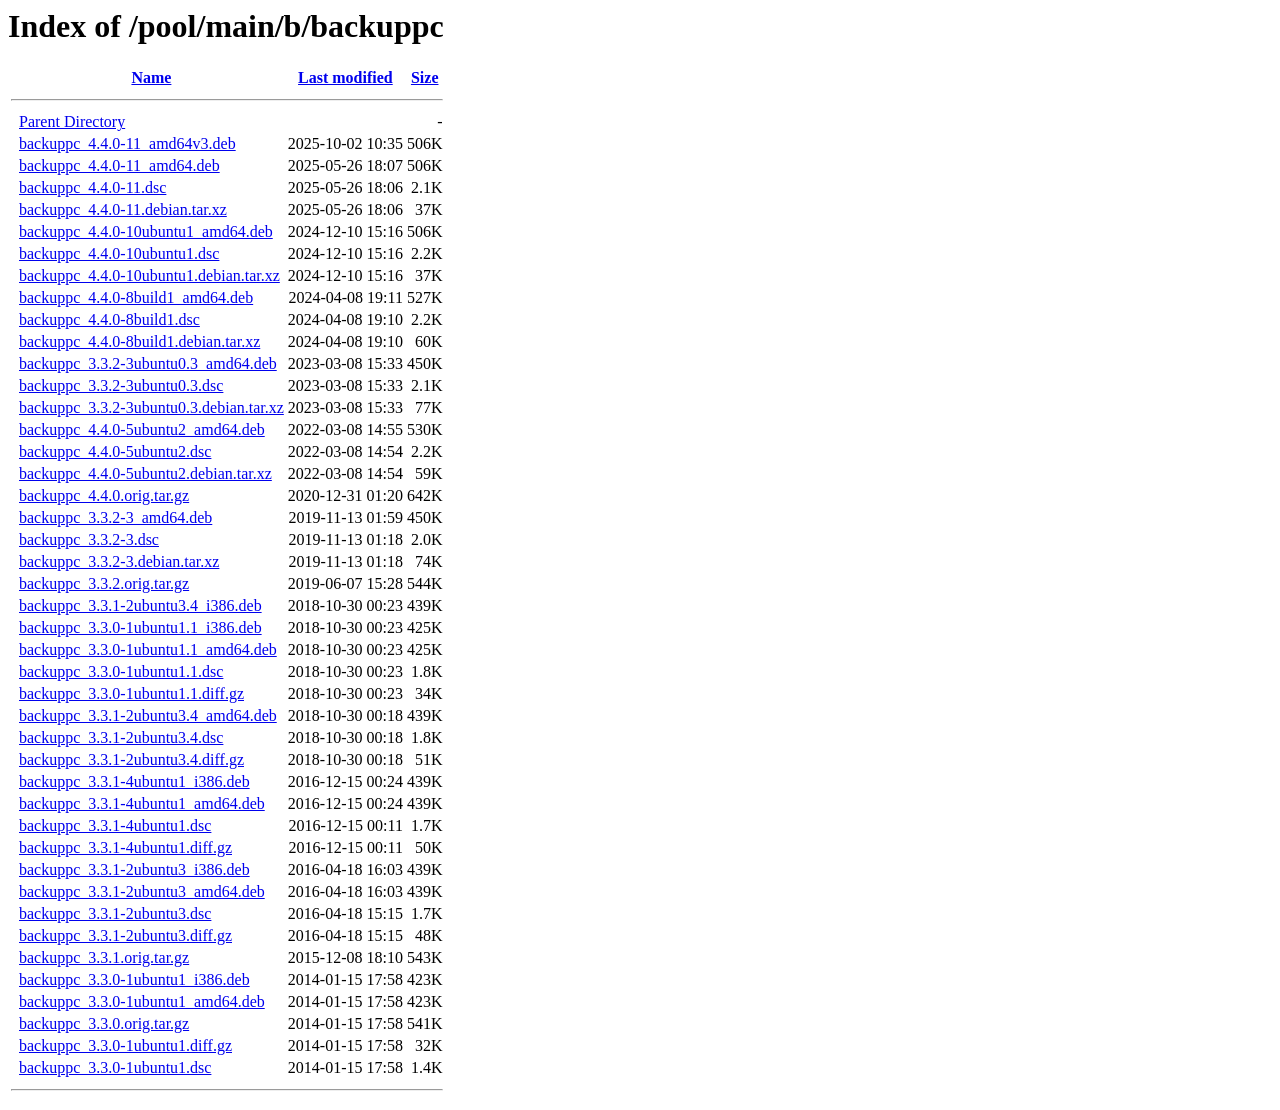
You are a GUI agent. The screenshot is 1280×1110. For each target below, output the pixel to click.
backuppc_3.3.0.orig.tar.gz (104, 1023)
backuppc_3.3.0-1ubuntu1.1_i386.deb (140, 627)
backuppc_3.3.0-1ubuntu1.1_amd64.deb (148, 649)
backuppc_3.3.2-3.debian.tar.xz (119, 561)
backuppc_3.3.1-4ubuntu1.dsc (115, 825)
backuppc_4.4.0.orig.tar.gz (104, 495)
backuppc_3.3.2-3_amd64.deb (115, 517)
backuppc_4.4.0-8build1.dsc (109, 319)
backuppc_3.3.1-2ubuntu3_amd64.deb (142, 891)
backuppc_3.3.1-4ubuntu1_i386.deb (134, 781)
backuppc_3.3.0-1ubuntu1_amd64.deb (142, 1001)
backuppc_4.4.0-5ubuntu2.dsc (115, 451)
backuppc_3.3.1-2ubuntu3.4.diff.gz (131, 759)
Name (151, 77)
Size (425, 77)
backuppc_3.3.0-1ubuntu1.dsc (115, 1067)
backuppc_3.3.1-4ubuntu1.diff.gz (125, 847)
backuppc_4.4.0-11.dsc (92, 187)
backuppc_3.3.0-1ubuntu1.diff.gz (125, 1045)
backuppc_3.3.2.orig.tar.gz (104, 583)
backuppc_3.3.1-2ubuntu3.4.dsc (121, 737)
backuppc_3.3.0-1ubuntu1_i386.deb (134, 979)
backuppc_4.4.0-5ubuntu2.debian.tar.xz (145, 473)
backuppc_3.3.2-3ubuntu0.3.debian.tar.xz (151, 407)
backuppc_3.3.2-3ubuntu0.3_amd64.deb (148, 363)
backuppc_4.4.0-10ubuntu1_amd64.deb (146, 231)
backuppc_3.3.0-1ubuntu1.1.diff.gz (131, 693)
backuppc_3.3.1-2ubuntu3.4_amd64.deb (148, 715)
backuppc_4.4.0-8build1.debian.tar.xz (139, 341)
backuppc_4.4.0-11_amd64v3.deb (127, 143)
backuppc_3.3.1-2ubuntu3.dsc (115, 913)
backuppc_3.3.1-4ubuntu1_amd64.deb (142, 803)
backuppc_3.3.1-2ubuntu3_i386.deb (134, 869)
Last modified (345, 77)
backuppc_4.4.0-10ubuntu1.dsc (119, 253)
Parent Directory (72, 121)
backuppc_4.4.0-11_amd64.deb (119, 165)
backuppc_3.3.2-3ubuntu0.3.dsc (121, 385)
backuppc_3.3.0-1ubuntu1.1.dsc (121, 671)
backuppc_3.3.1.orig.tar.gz (104, 957)
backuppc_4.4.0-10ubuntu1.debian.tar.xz (149, 275)
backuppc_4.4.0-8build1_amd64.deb (136, 297)
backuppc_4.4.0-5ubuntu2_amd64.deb (142, 429)
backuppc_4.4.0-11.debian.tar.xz (123, 209)
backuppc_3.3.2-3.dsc (89, 539)
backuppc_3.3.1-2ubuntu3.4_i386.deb (140, 605)
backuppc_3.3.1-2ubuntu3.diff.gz (125, 935)
